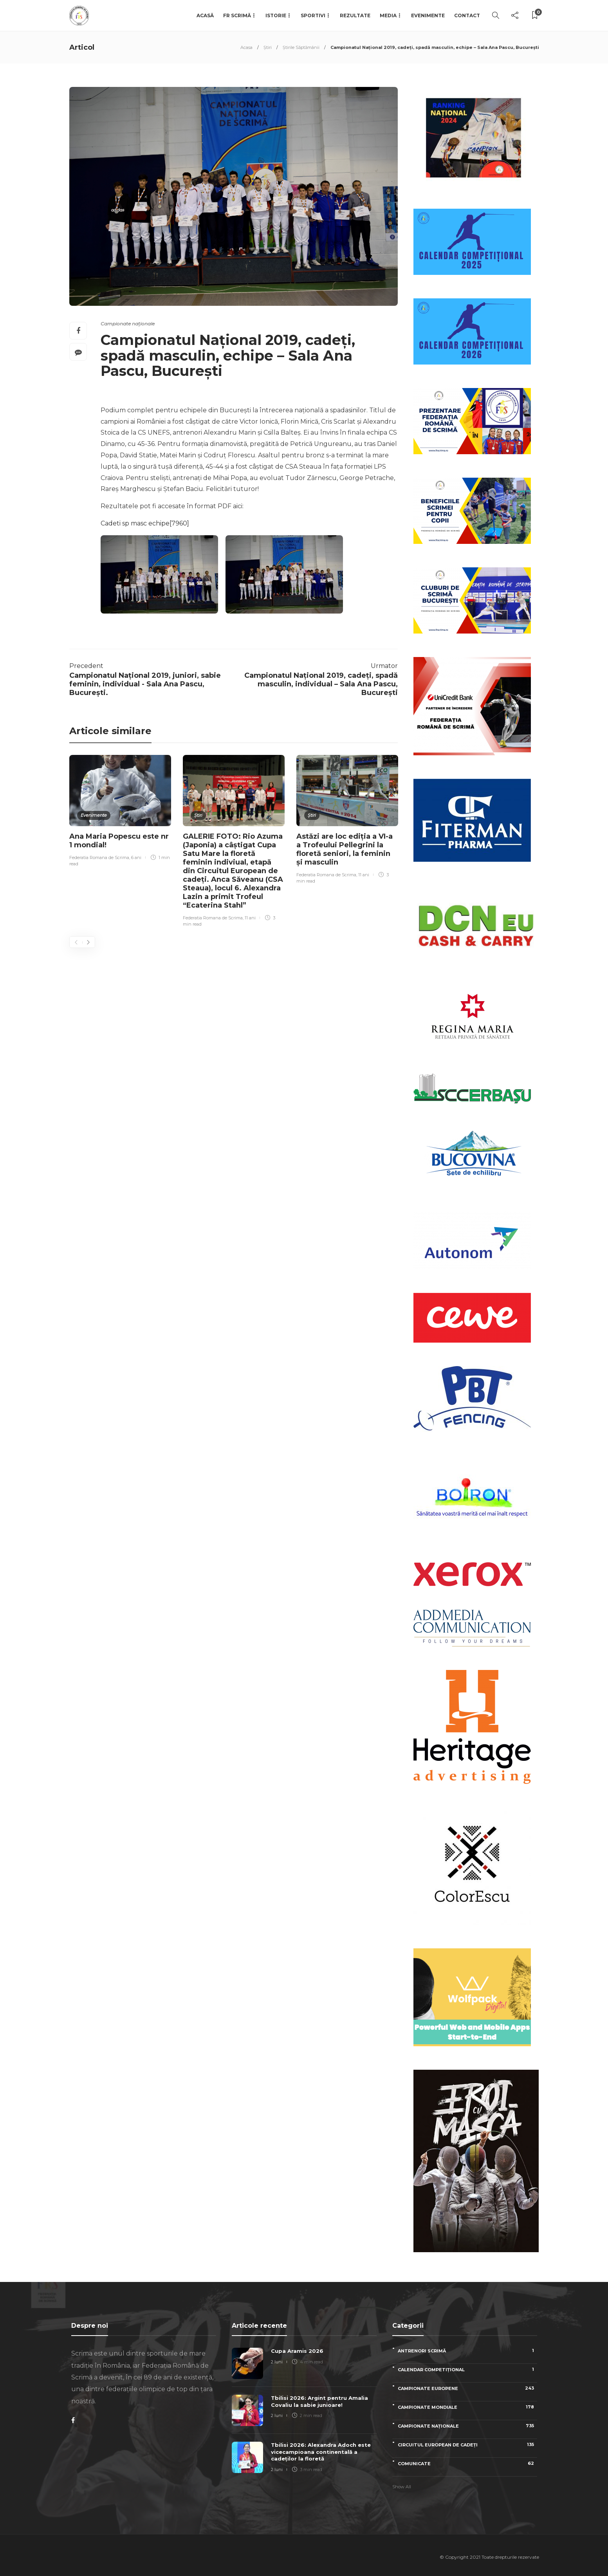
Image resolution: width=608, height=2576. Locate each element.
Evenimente (428, 15)
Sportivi (313, 15)
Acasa (246, 47)
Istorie (275, 15)
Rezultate (355, 15)
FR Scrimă (237, 15)
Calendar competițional (467, 2369)
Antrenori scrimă (467, 2351)
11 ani (250, 918)
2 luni (277, 2362)
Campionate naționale (128, 324)
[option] (120, 812)
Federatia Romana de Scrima (99, 857)
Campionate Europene (467, 2388)
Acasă (205, 15)
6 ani (136, 857)
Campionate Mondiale (467, 2407)
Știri (267, 47)
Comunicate (467, 2463)
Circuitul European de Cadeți (467, 2445)
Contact (467, 15)
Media (388, 15)
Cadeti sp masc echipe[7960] (145, 523)
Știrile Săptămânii (301, 47)
